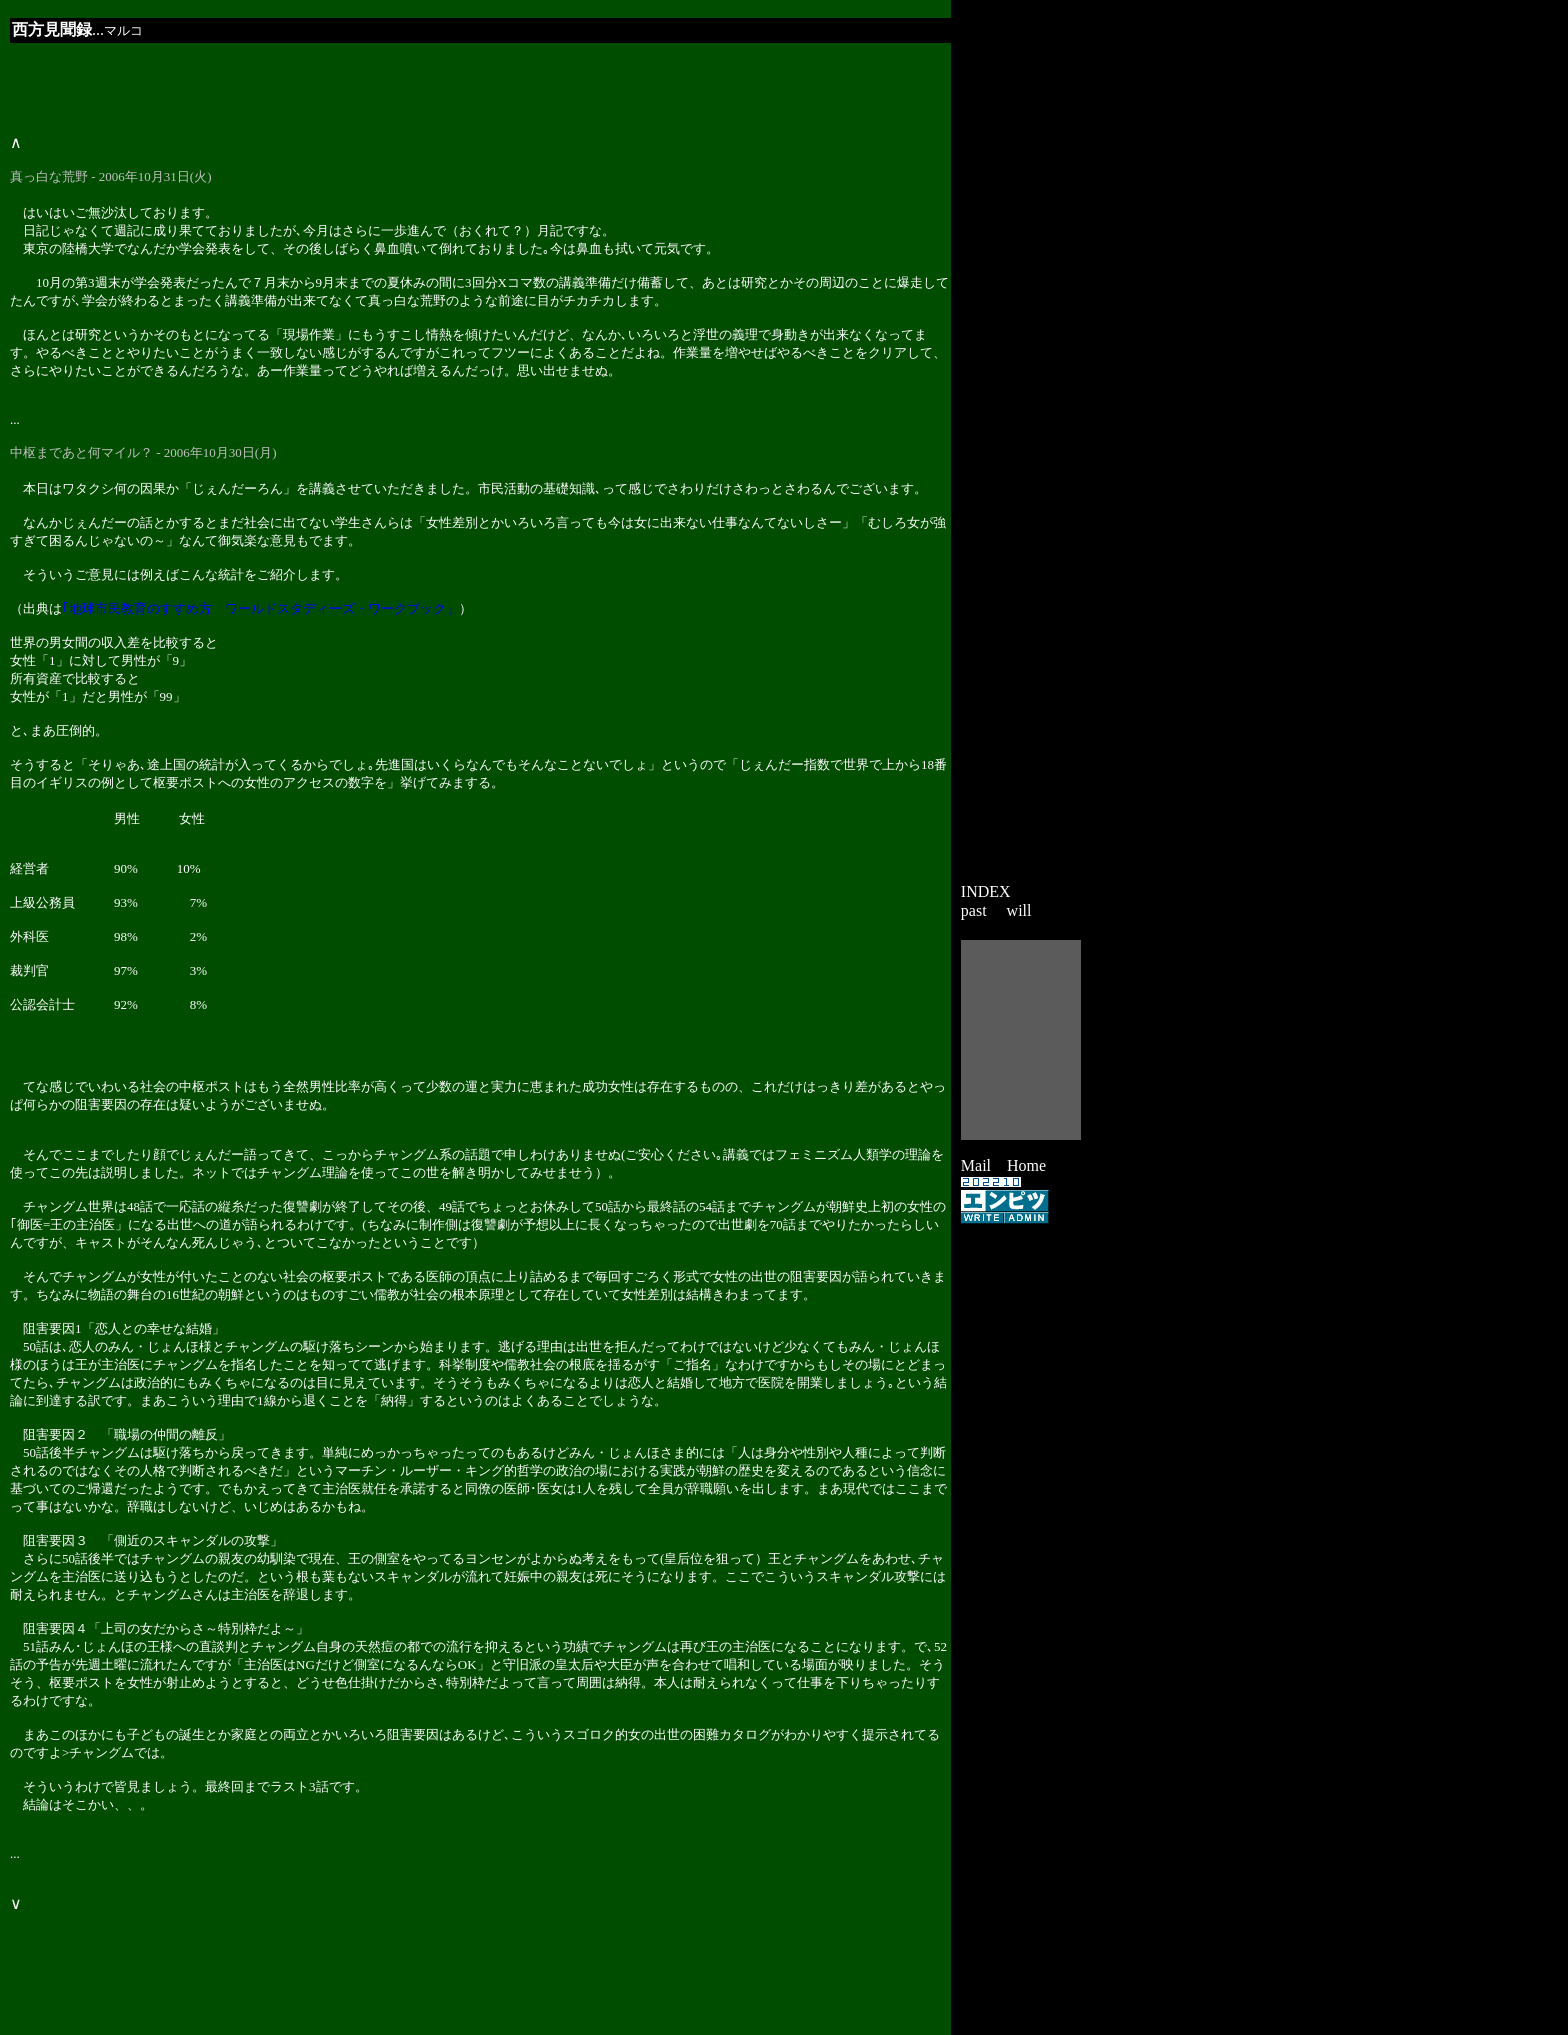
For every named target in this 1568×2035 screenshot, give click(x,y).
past (974, 910)
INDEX (986, 891)
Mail (976, 1165)
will (1019, 910)
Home (1026, 1165)
